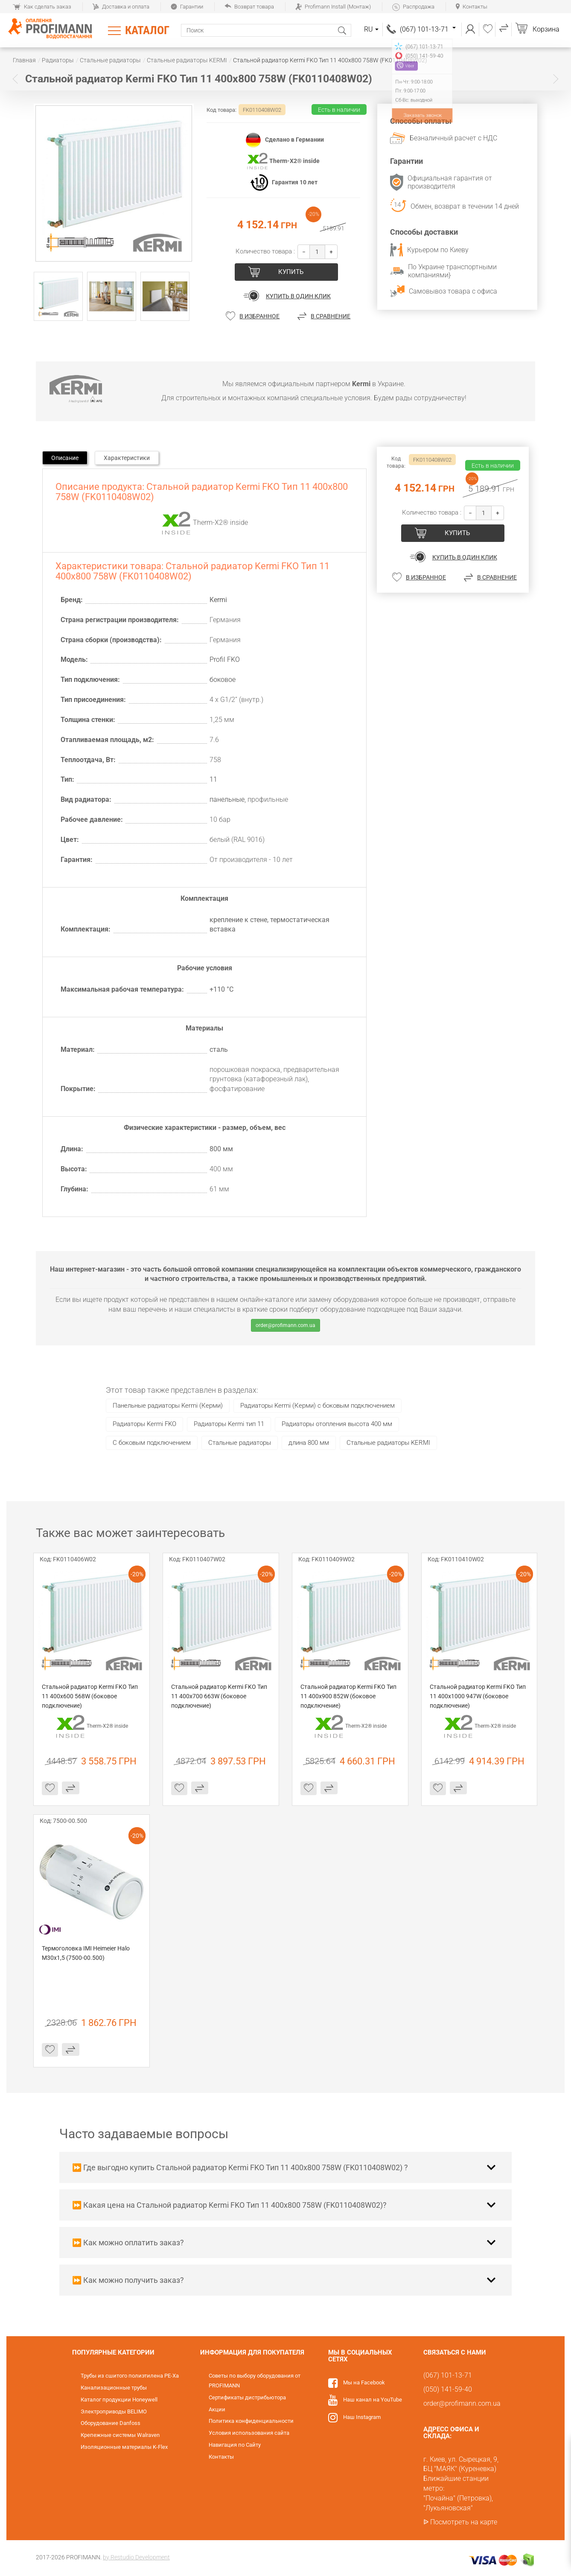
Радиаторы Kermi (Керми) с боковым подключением (317, 1405)
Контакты (471, 6)
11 (213, 779)
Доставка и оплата (121, 6)
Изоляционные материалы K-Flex (124, 2447)
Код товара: (221, 110)
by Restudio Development (136, 2557)
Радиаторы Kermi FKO (144, 1424)
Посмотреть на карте (463, 2522)
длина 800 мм (308, 1443)
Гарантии (187, 6)
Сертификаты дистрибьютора (247, 2397)
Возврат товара (249, 6)
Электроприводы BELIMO (114, 2411)
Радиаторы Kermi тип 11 (229, 1424)
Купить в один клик (298, 296)
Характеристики (127, 457)
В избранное (259, 316)
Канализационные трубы (114, 2387)
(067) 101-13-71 (428, 29)
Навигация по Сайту (235, 2445)
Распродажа (413, 6)
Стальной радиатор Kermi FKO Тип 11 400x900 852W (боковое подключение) (349, 1696)
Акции (217, 2409)
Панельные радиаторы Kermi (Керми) (168, 1405)
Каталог (147, 30)
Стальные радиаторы (239, 1443)
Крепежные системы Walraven (120, 2435)
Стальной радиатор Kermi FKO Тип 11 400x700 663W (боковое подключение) (219, 1696)
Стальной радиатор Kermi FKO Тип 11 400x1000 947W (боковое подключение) (478, 1696)
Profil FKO (225, 659)
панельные (227, 799)
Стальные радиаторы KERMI (388, 1443)
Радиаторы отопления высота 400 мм (337, 1424)
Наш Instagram (362, 2417)
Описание (65, 457)
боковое (223, 679)
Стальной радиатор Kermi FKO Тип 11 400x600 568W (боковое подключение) (90, 1696)
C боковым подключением (152, 1443)
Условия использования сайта (249, 2433)
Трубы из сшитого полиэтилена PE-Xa (130, 2375)
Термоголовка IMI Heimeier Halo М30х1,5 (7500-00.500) (86, 1953)
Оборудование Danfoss (110, 2423)
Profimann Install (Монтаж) (333, 6)
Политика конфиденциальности (251, 2421)
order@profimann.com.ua (285, 1325)
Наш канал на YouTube (372, 2399)
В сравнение (330, 316)
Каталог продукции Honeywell (119, 2399)
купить (290, 272)
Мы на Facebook (364, 2382)
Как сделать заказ (42, 6)
